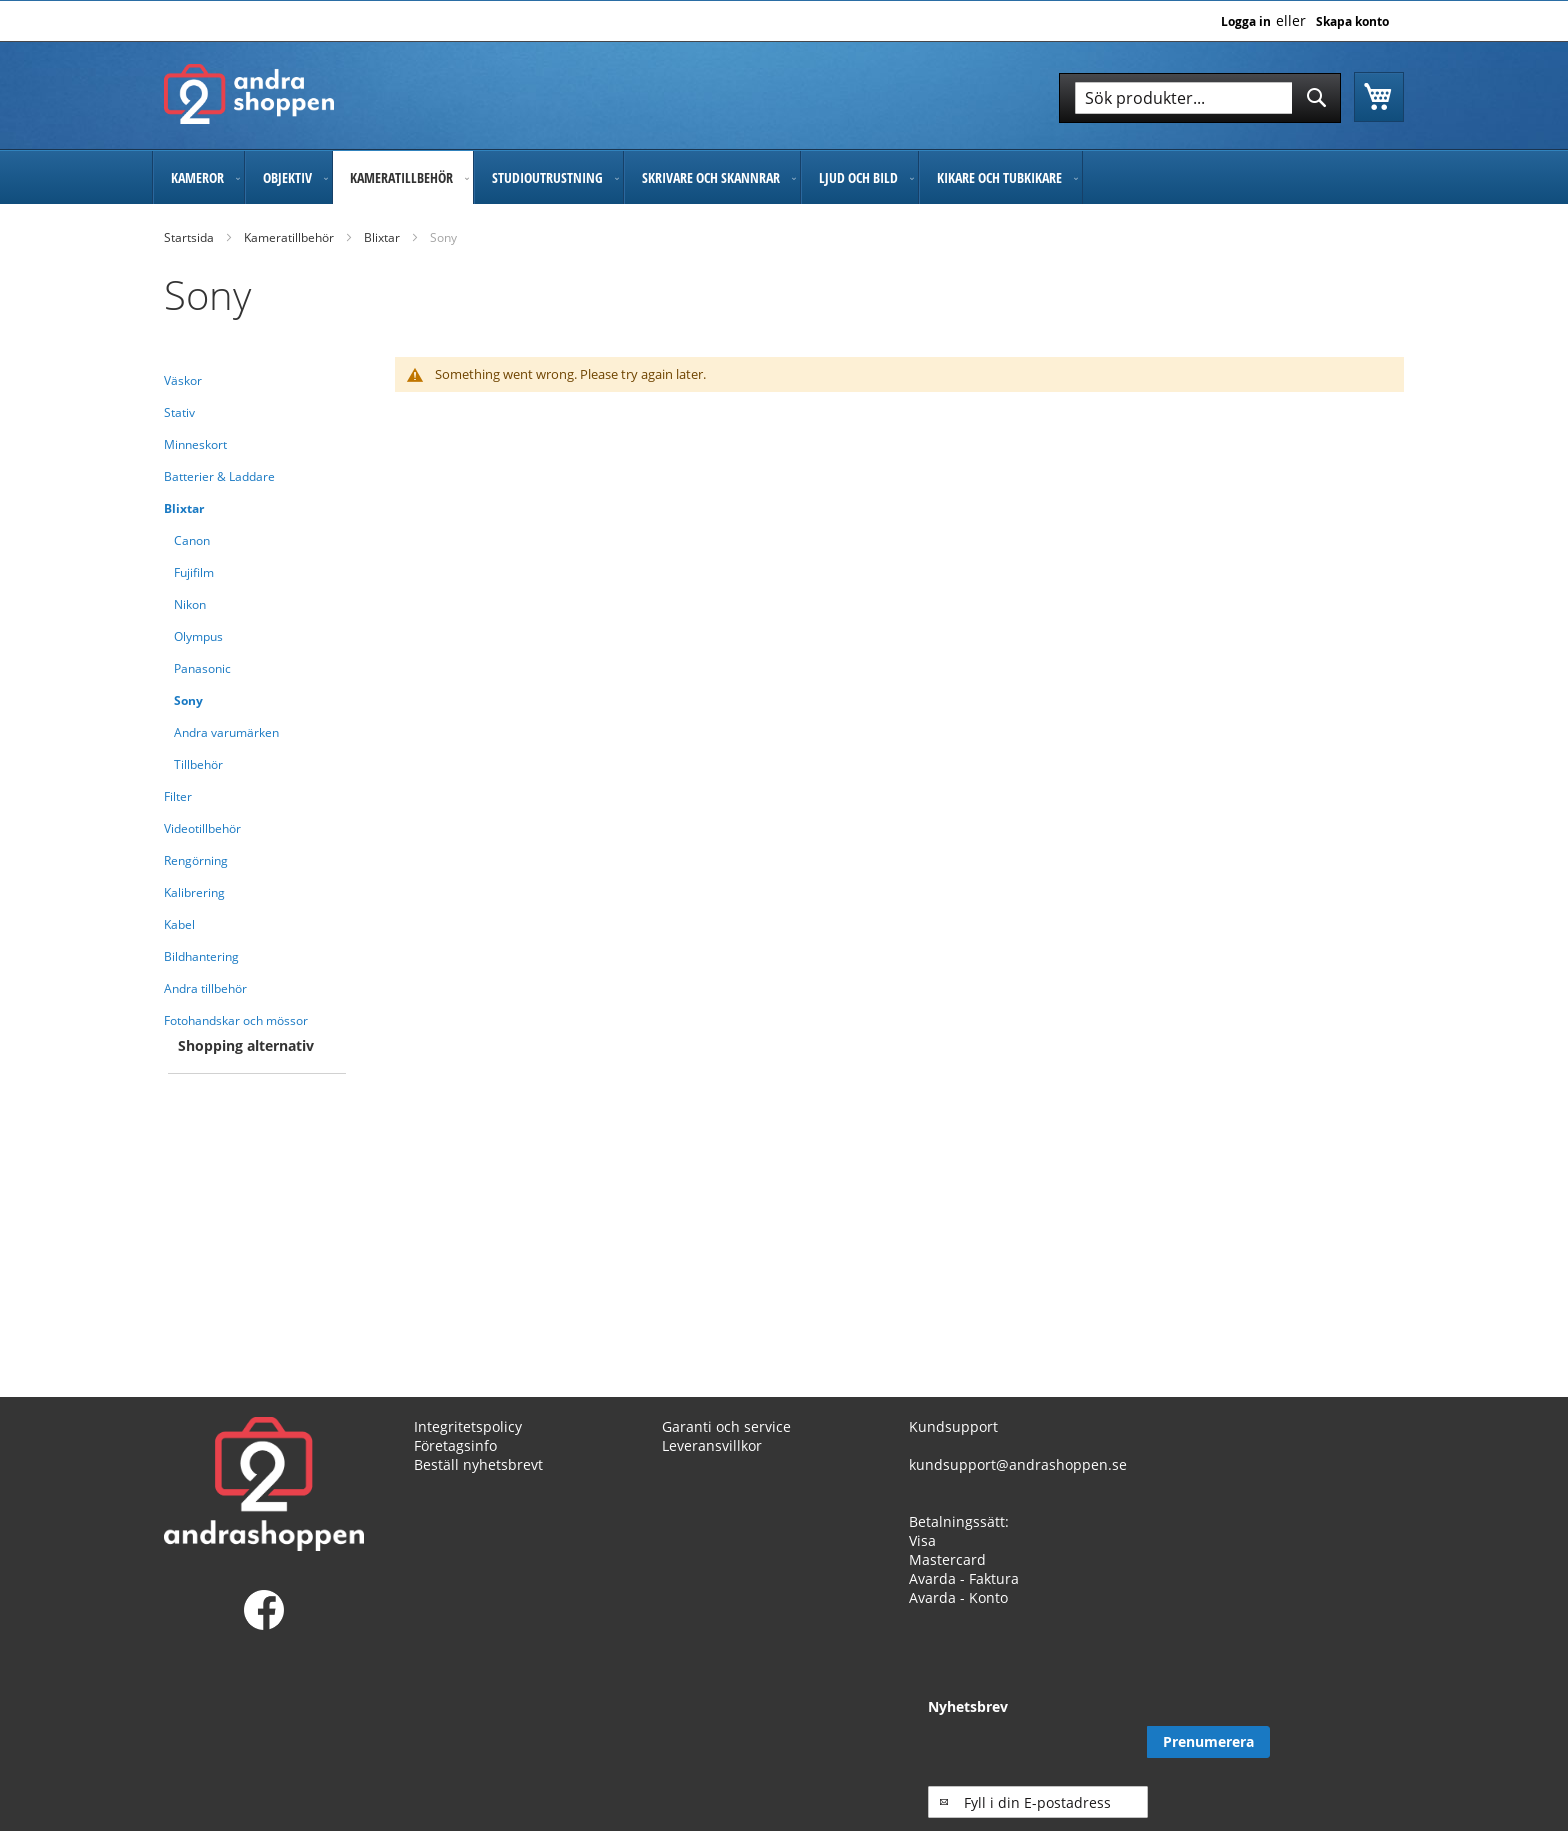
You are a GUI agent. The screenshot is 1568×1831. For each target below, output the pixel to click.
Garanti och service (726, 1426)
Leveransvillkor (712, 1445)
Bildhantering (201, 956)
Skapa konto (1352, 22)
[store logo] (249, 94)
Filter (178, 796)
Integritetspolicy (468, 1426)
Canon (192, 540)
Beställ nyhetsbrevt (478, 1464)
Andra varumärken (226, 732)
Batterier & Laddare (219, 476)
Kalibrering (194, 892)
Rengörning (196, 860)
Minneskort (195, 444)
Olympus (198, 636)
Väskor (183, 380)
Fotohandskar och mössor (236, 1020)
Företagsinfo (455, 1445)
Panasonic (202, 668)
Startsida (189, 237)
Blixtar (382, 237)
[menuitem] (198, 177)
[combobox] (1200, 98)
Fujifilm (194, 572)
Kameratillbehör (289, 237)
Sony (188, 700)
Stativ (179, 412)
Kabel (179, 924)
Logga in (1246, 22)
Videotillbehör (202, 828)
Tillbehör (198, 764)
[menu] (784, 177)
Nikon (190, 604)
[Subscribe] (1342, 1742)
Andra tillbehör (205, 988)
